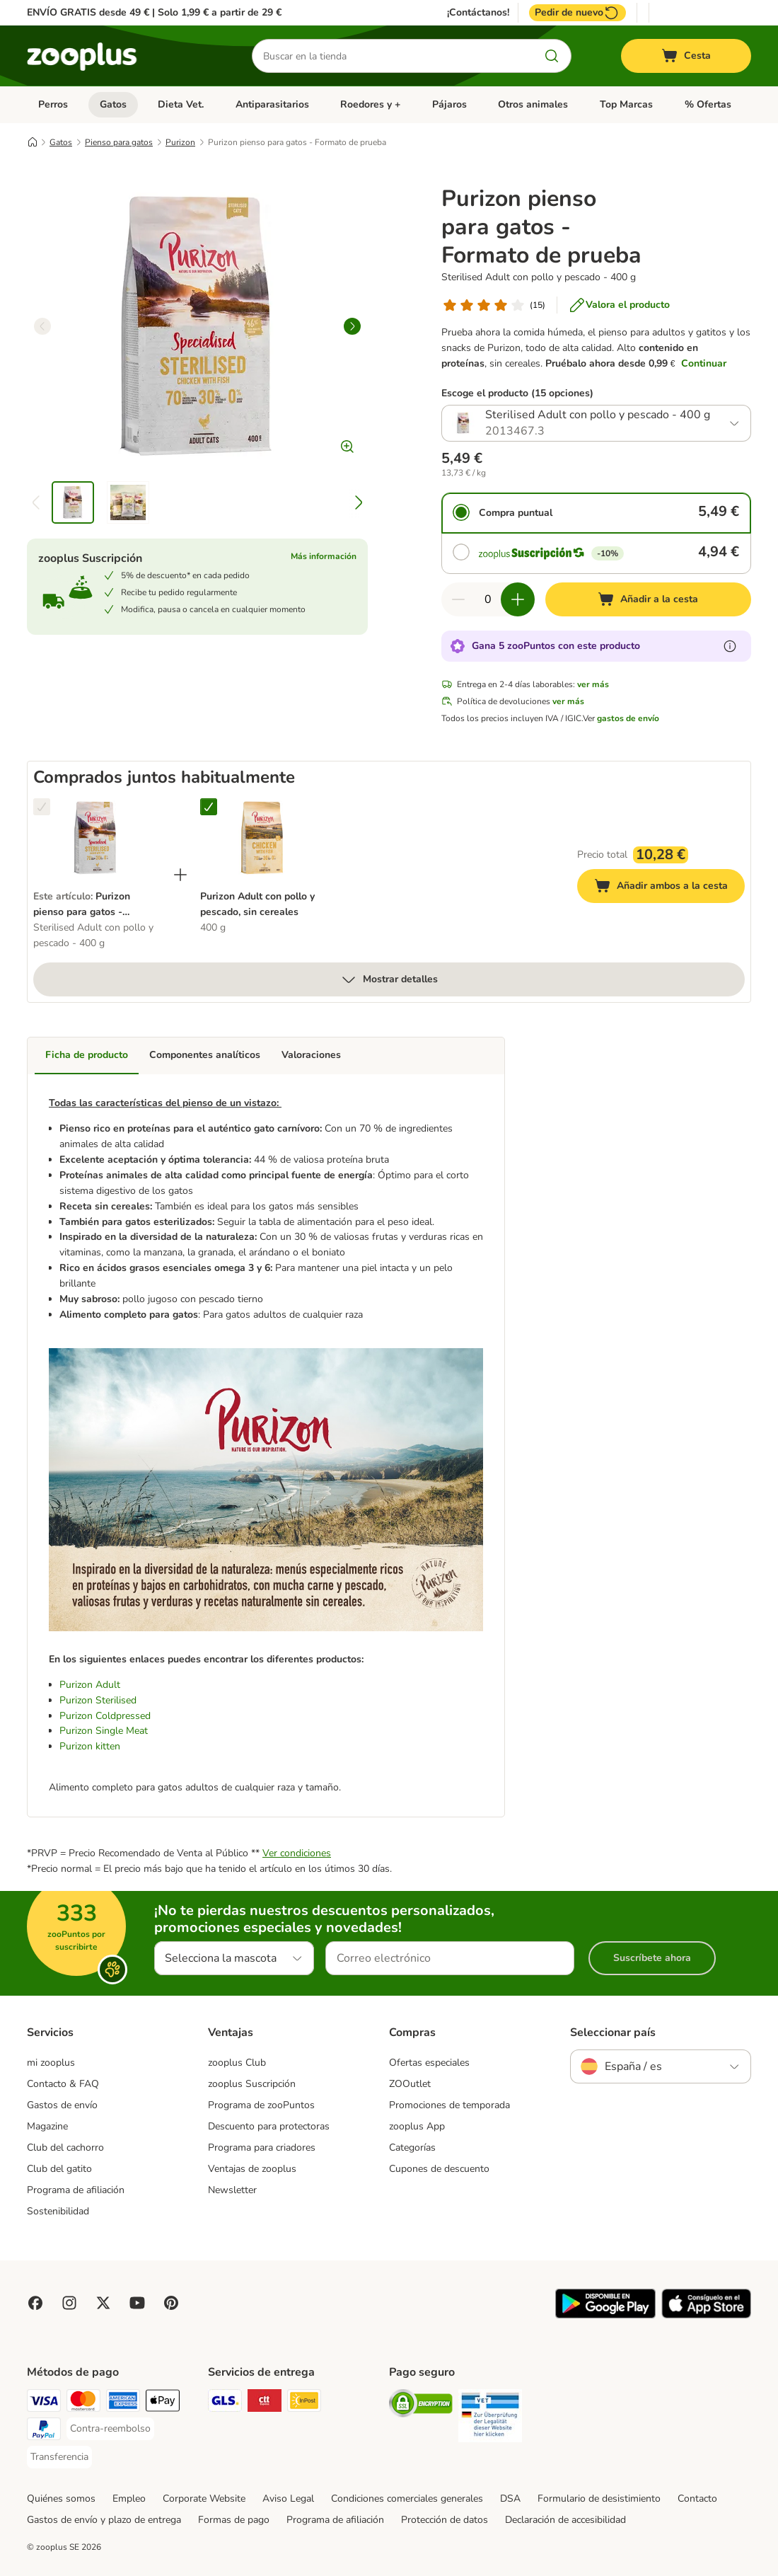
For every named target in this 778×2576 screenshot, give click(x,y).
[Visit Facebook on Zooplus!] (35, 2302)
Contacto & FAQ (63, 2084)
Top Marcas (626, 104)
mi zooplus (51, 2062)
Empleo (129, 2498)
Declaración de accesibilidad (565, 2519)
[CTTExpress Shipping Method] (264, 2403)
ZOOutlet (410, 2084)
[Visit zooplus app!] (605, 2315)
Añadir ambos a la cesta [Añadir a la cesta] (669, 888)
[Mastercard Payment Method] (83, 2403)
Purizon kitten (89, 1746)
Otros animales (533, 104)
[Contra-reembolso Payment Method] (110, 2429)
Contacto (697, 2498)
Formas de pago (233, 2519)
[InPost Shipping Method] (304, 2403)
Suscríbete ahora (652, 1958)
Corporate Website (204, 2498)
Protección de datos (444, 2519)
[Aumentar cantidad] (518, 599)
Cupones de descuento (439, 2168)
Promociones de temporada (449, 2105)
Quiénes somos (61, 2498)
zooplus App (417, 2126)
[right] (352, 326)
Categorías (412, 2147)
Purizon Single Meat (103, 1730)
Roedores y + (370, 104)
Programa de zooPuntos (261, 2105)
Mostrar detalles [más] (389, 979)
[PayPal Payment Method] (44, 2431)
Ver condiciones (296, 1853)
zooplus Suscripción (252, 2084)
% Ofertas (708, 104)
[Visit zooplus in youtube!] (137, 2302)
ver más (593, 684)
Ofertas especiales (429, 2062)
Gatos (113, 104)
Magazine (47, 2126)
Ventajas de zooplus (252, 2168)
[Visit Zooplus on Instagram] (69, 2302)
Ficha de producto (86, 1055)
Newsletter (232, 2190)
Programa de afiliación (75, 2190)
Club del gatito (59, 2168)
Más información (323, 556)
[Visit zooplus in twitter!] (103, 2302)
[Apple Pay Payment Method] (163, 2403)
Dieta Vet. (181, 104)
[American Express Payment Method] (123, 2403)
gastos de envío (628, 718)
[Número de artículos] (488, 599)
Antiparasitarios (272, 104)
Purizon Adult (89, 1684)
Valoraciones (311, 1055)
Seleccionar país (613, 2032)
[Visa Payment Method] (44, 2403)
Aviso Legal (288, 2498)
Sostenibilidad (58, 2211)
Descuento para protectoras (269, 2126)
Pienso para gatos (119, 142)
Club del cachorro (65, 2147)
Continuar (703, 363)
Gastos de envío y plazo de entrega (104, 2519)
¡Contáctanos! (478, 12)
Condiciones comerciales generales (407, 2498)
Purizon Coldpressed (105, 1716)
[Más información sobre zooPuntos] (730, 646)
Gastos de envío (62, 2105)
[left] (42, 326)
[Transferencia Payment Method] (59, 2457)
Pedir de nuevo (577, 12)
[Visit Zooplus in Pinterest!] (171, 2302)
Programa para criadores (261, 2147)
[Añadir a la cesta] (648, 599)
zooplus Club (237, 2062)
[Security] (421, 2405)
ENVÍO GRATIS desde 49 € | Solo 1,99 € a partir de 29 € (154, 12)
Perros (53, 104)
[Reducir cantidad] (458, 599)
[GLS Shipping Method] (225, 2403)
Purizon (180, 142)
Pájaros (449, 104)
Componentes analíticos (204, 1055)
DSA (510, 2498)
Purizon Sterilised (98, 1700)
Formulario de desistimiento (599, 2498)
